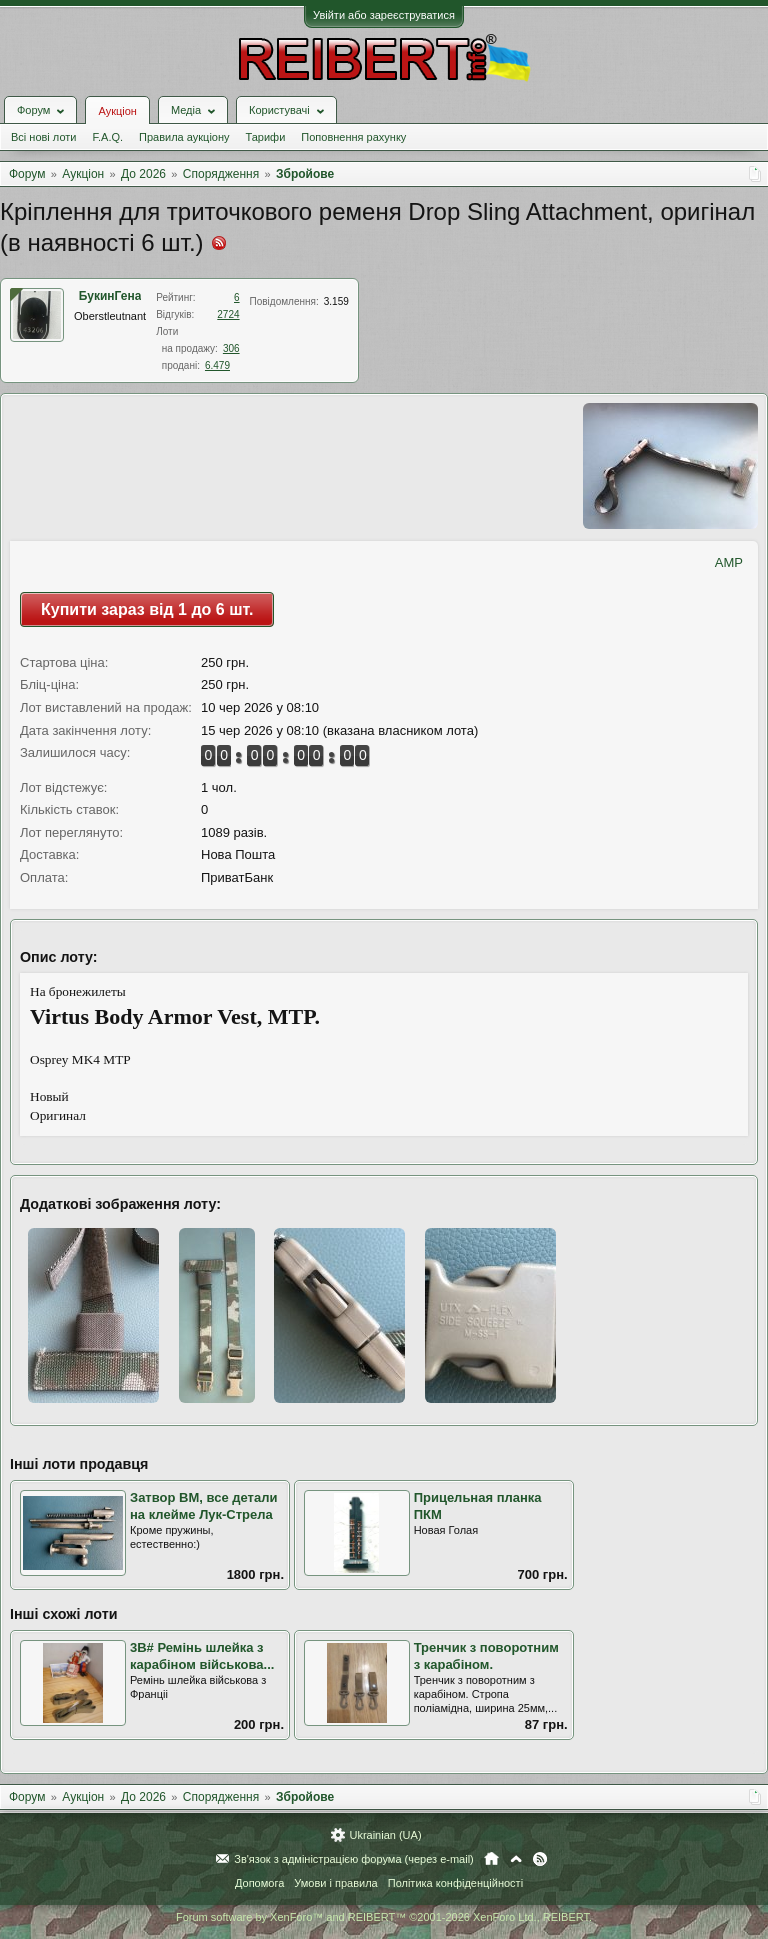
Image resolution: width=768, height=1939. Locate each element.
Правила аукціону (184, 137)
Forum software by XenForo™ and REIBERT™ (384, 1917)
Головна (491, 1859)
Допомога (259, 1883)
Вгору (516, 1859)
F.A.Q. (107, 137)
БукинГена (110, 296)
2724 (228, 314)
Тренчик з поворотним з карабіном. (486, 1656)
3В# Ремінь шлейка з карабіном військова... (202, 1656)
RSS (540, 1859)
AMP (729, 562)
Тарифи (266, 137)
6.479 (217, 365)
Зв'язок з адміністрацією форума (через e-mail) (354, 1859)
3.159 (336, 301)
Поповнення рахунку (353, 137)
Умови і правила (335, 1883)
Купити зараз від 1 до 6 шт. (147, 609)
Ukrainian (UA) (385, 1835)
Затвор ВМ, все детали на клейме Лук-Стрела (203, 1506)
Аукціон (117, 111)
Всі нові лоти (43, 137)
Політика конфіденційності (455, 1883)
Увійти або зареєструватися (384, 15)
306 (231, 348)
